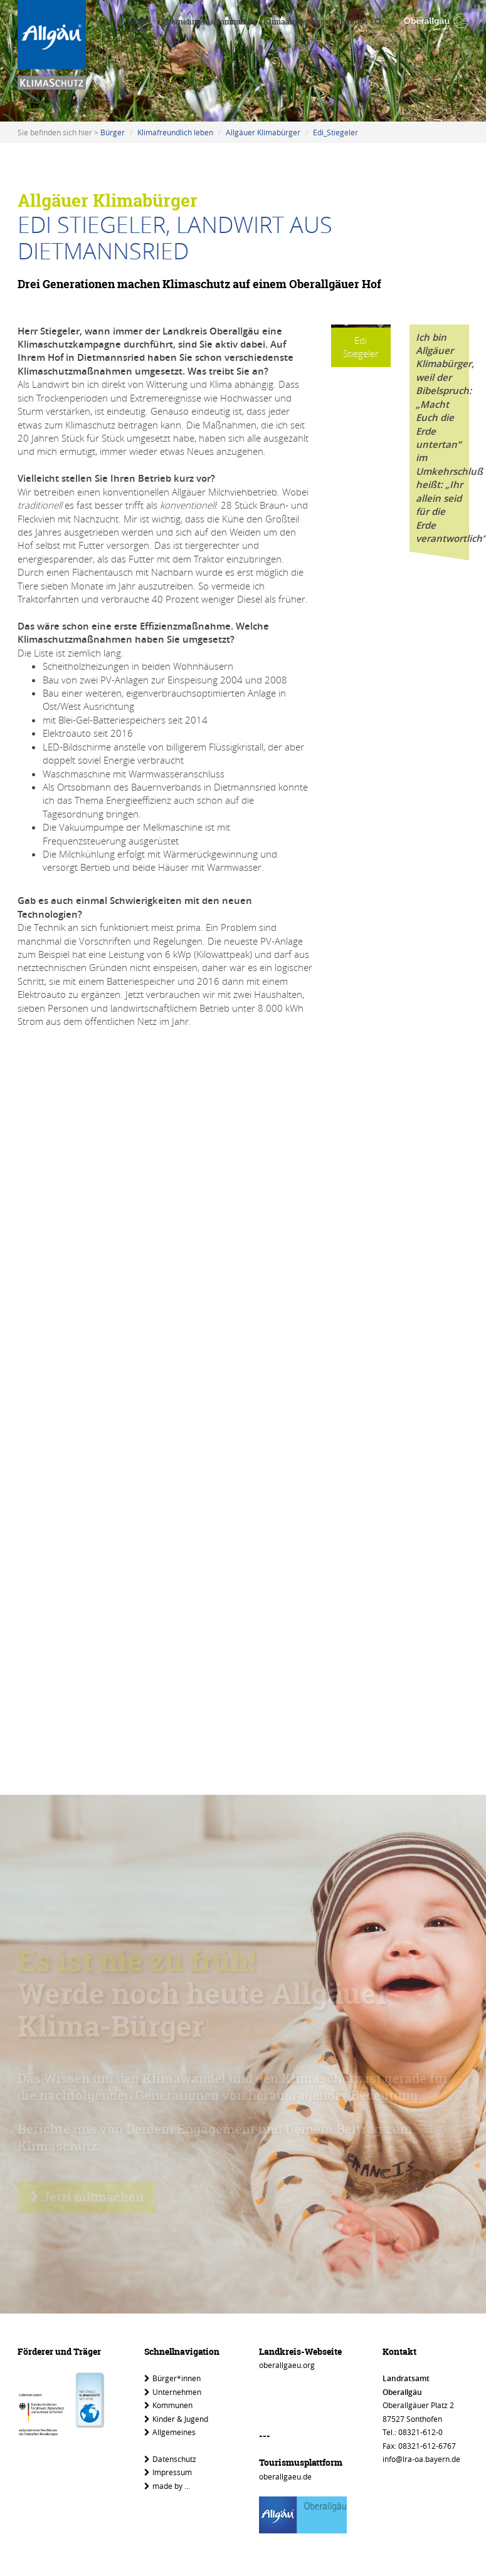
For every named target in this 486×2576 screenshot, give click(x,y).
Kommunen (235, 21)
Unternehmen (183, 21)
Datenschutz (170, 2459)
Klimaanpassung (294, 21)
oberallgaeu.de (285, 2476)
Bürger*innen (172, 2378)
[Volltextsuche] (377, 23)
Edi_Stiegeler (335, 132)
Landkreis (349, 21)
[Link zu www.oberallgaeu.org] (436, 22)
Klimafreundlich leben (175, 132)
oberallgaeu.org (287, 2365)
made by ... (167, 2486)
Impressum (168, 2472)
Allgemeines (170, 2432)
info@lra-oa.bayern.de (421, 2459)
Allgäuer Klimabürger (263, 132)
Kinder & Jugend (176, 2419)
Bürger (139, 21)
